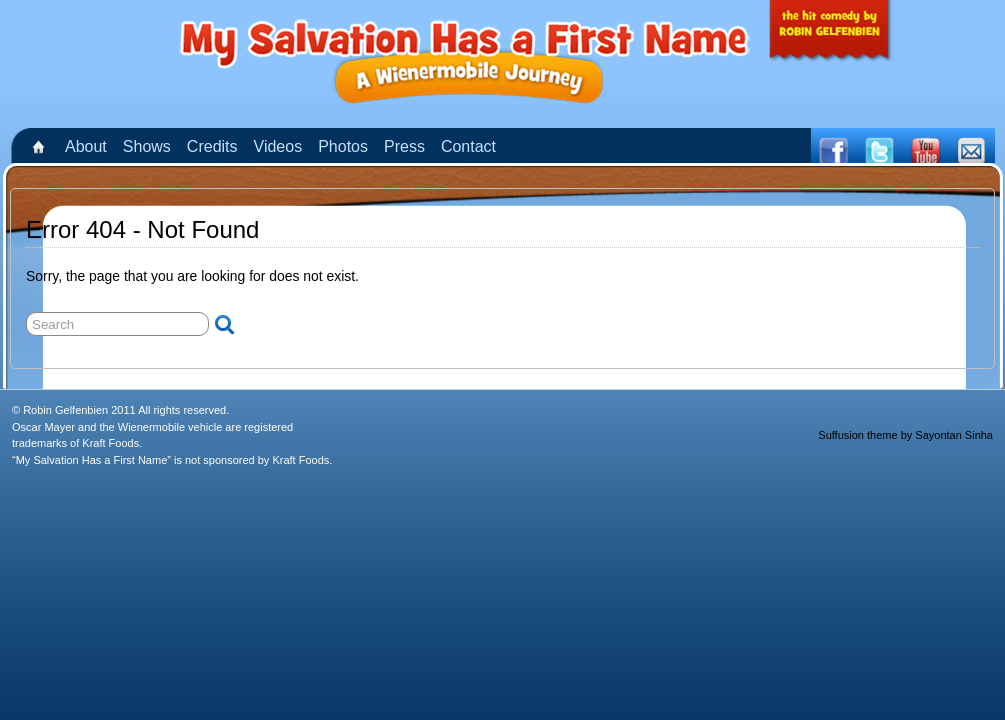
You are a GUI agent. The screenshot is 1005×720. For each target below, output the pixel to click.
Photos (343, 146)
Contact (468, 146)
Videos (278, 146)
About (86, 146)
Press (404, 146)
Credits (212, 146)
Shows (147, 146)
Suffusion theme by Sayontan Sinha (905, 435)
